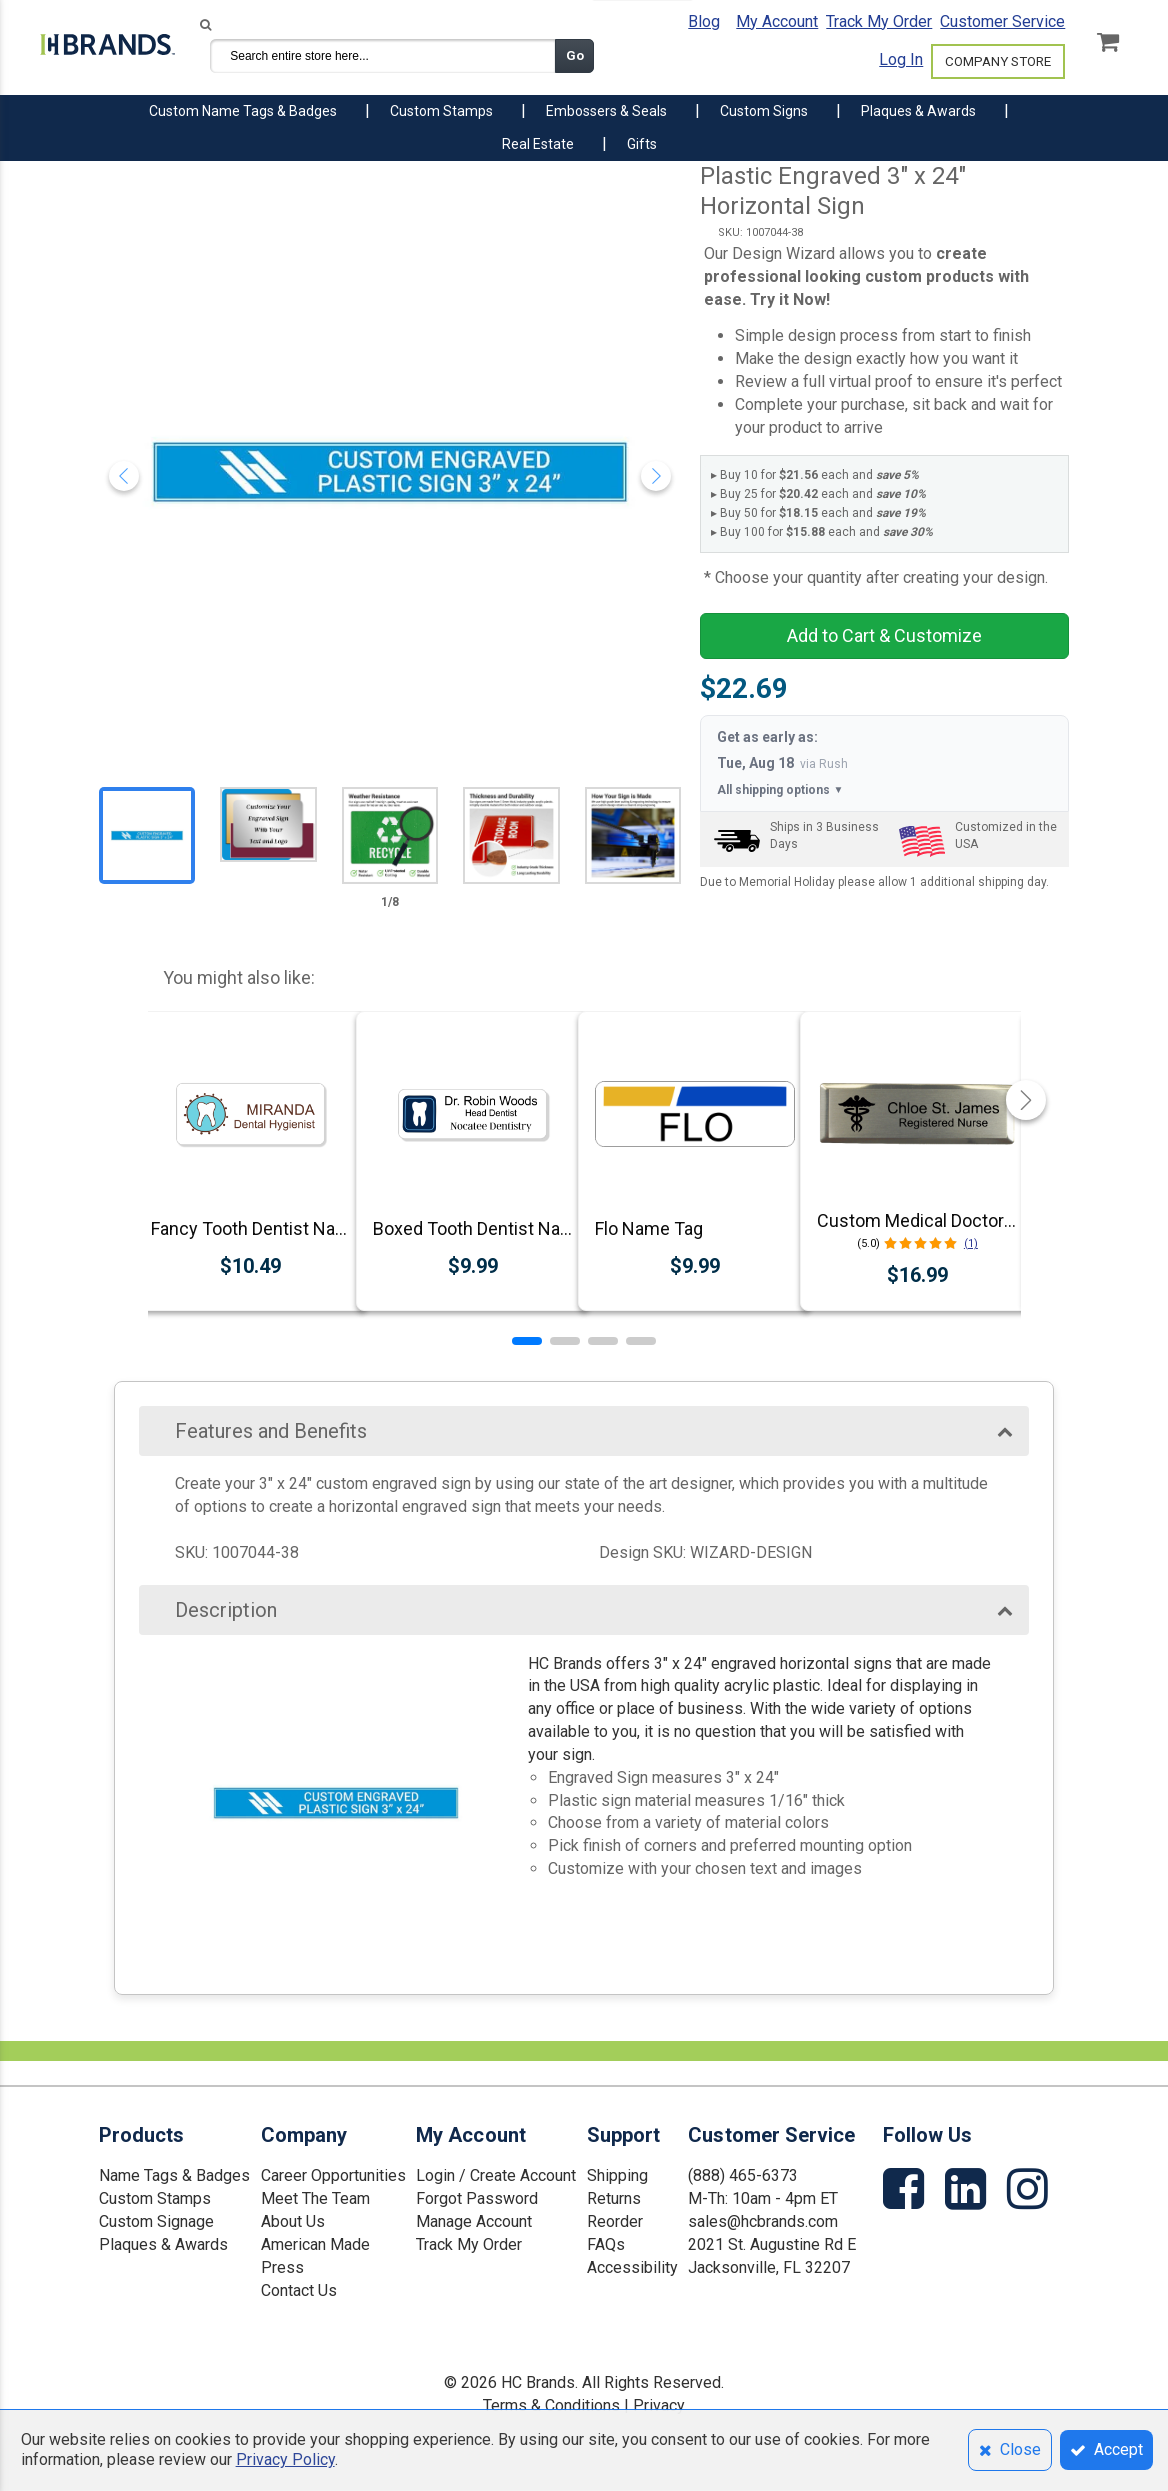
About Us (293, 2221)
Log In (901, 59)
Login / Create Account (496, 2175)
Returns (614, 2198)
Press (282, 2267)
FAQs (606, 2244)
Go (575, 55)
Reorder (615, 2221)
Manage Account (474, 2221)
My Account (777, 21)
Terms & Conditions (551, 2405)
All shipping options (780, 790)
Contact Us (299, 2290)
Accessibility (632, 2267)
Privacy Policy (285, 2459)
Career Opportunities (333, 2175)
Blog (704, 21)
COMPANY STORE (998, 61)
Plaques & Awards (163, 2244)
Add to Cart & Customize (884, 635)
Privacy (659, 2405)
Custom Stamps (155, 2198)
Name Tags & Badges (174, 2175)
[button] (527, 1341)
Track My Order (879, 21)
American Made (315, 2244)
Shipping (617, 2175)
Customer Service (1002, 21)
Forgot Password (477, 2198)
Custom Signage (156, 2221)
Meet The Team (315, 2198)
